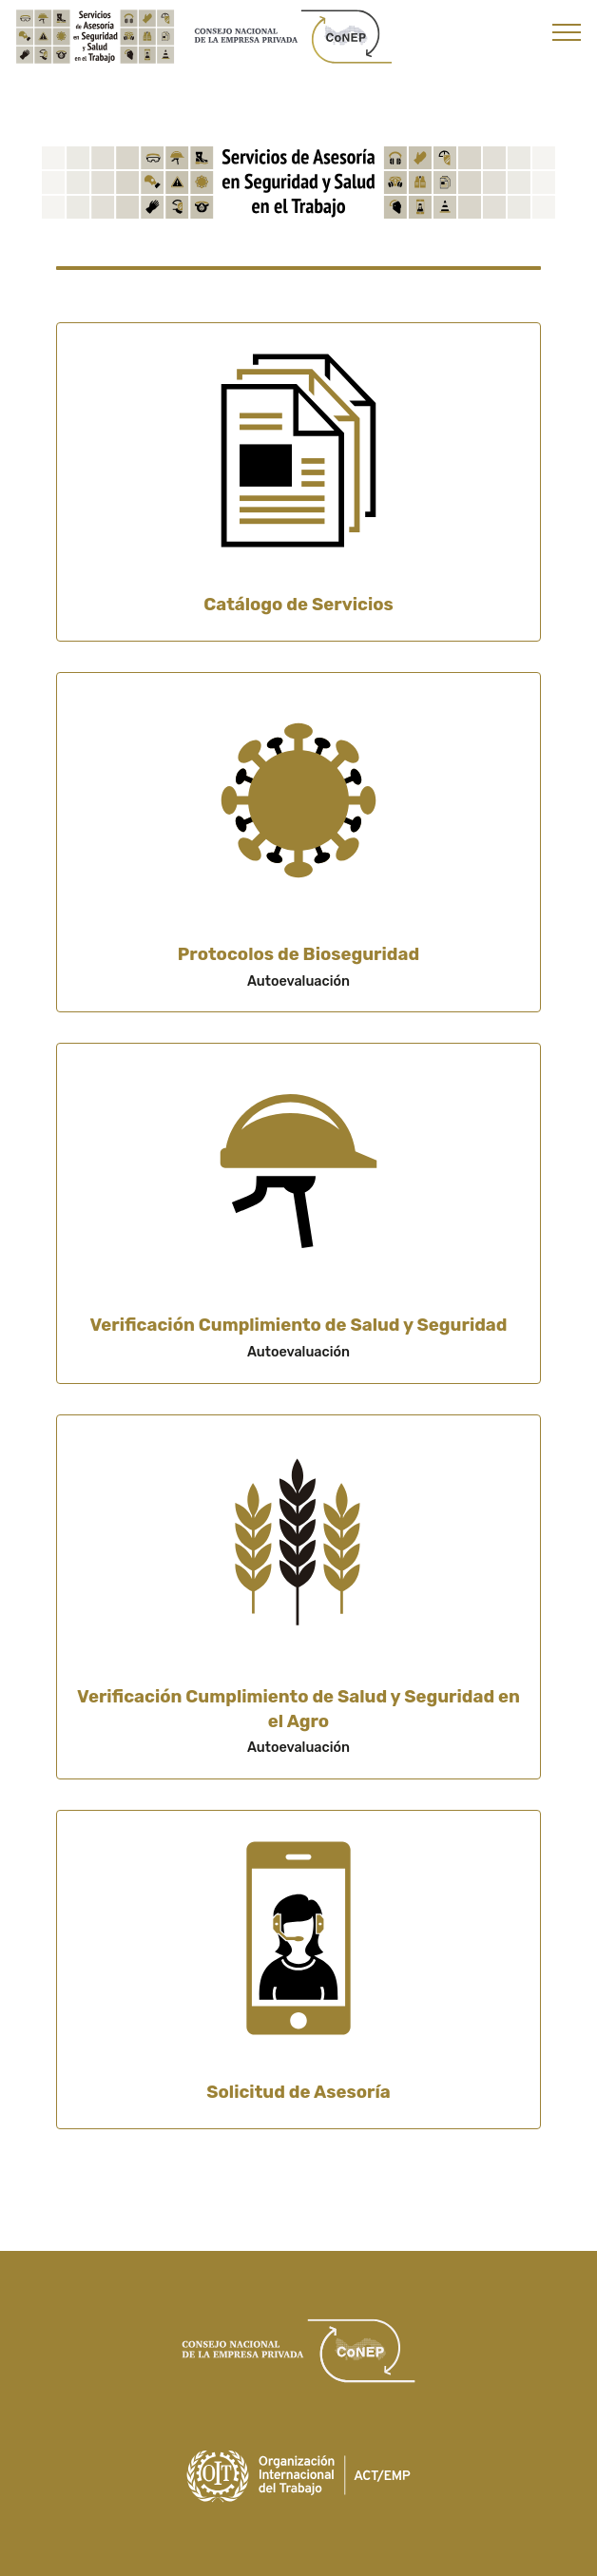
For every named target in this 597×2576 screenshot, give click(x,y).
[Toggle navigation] (567, 31)
